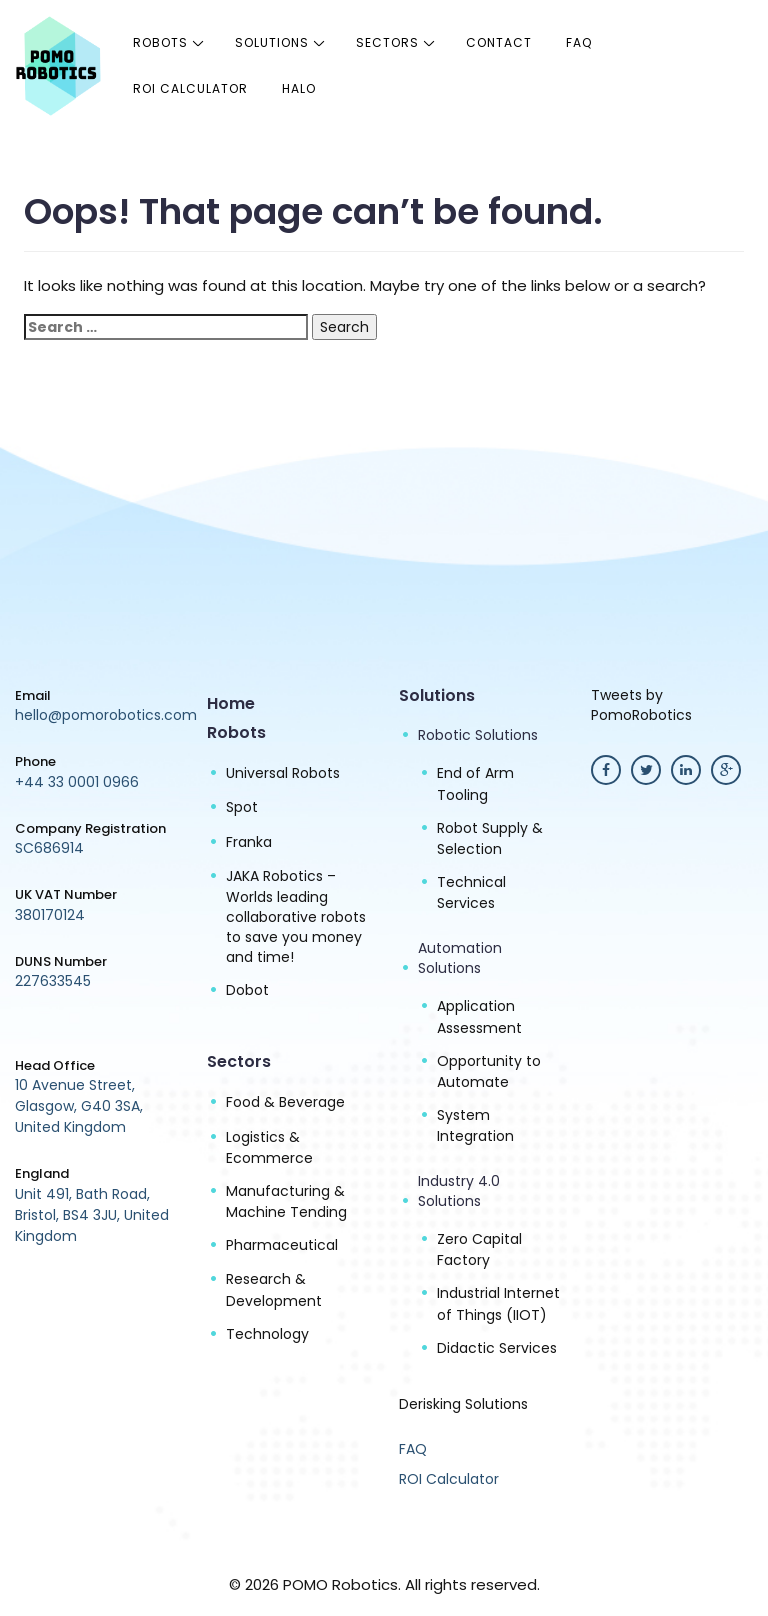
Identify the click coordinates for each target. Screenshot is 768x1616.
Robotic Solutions (478, 735)
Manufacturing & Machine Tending (286, 1201)
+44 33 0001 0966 (77, 782)
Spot (242, 807)
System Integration (475, 1125)
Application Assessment (479, 1016)
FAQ (579, 42)
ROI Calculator (190, 88)
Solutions (272, 42)
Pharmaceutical (282, 1245)
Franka (249, 842)
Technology (267, 1334)
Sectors (387, 42)
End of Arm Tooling (475, 783)
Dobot (247, 990)
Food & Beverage (285, 1102)
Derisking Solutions (463, 1404)
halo (299, 88)
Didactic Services (497, 1348)
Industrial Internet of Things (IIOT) (498, 1303)
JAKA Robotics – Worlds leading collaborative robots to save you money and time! (296, 916)
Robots (160, 42)
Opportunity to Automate (489, 1071)
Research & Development (274, 1289)
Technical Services (471, 892)
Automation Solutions (460, 958)
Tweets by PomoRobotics (641, 705)
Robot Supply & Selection (490, 838)
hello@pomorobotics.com (106, 715)
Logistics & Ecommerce (269, 1147)
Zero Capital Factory (479, 1249)
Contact (499, 42)
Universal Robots (283, 773)
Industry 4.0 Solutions (459, 1191)
